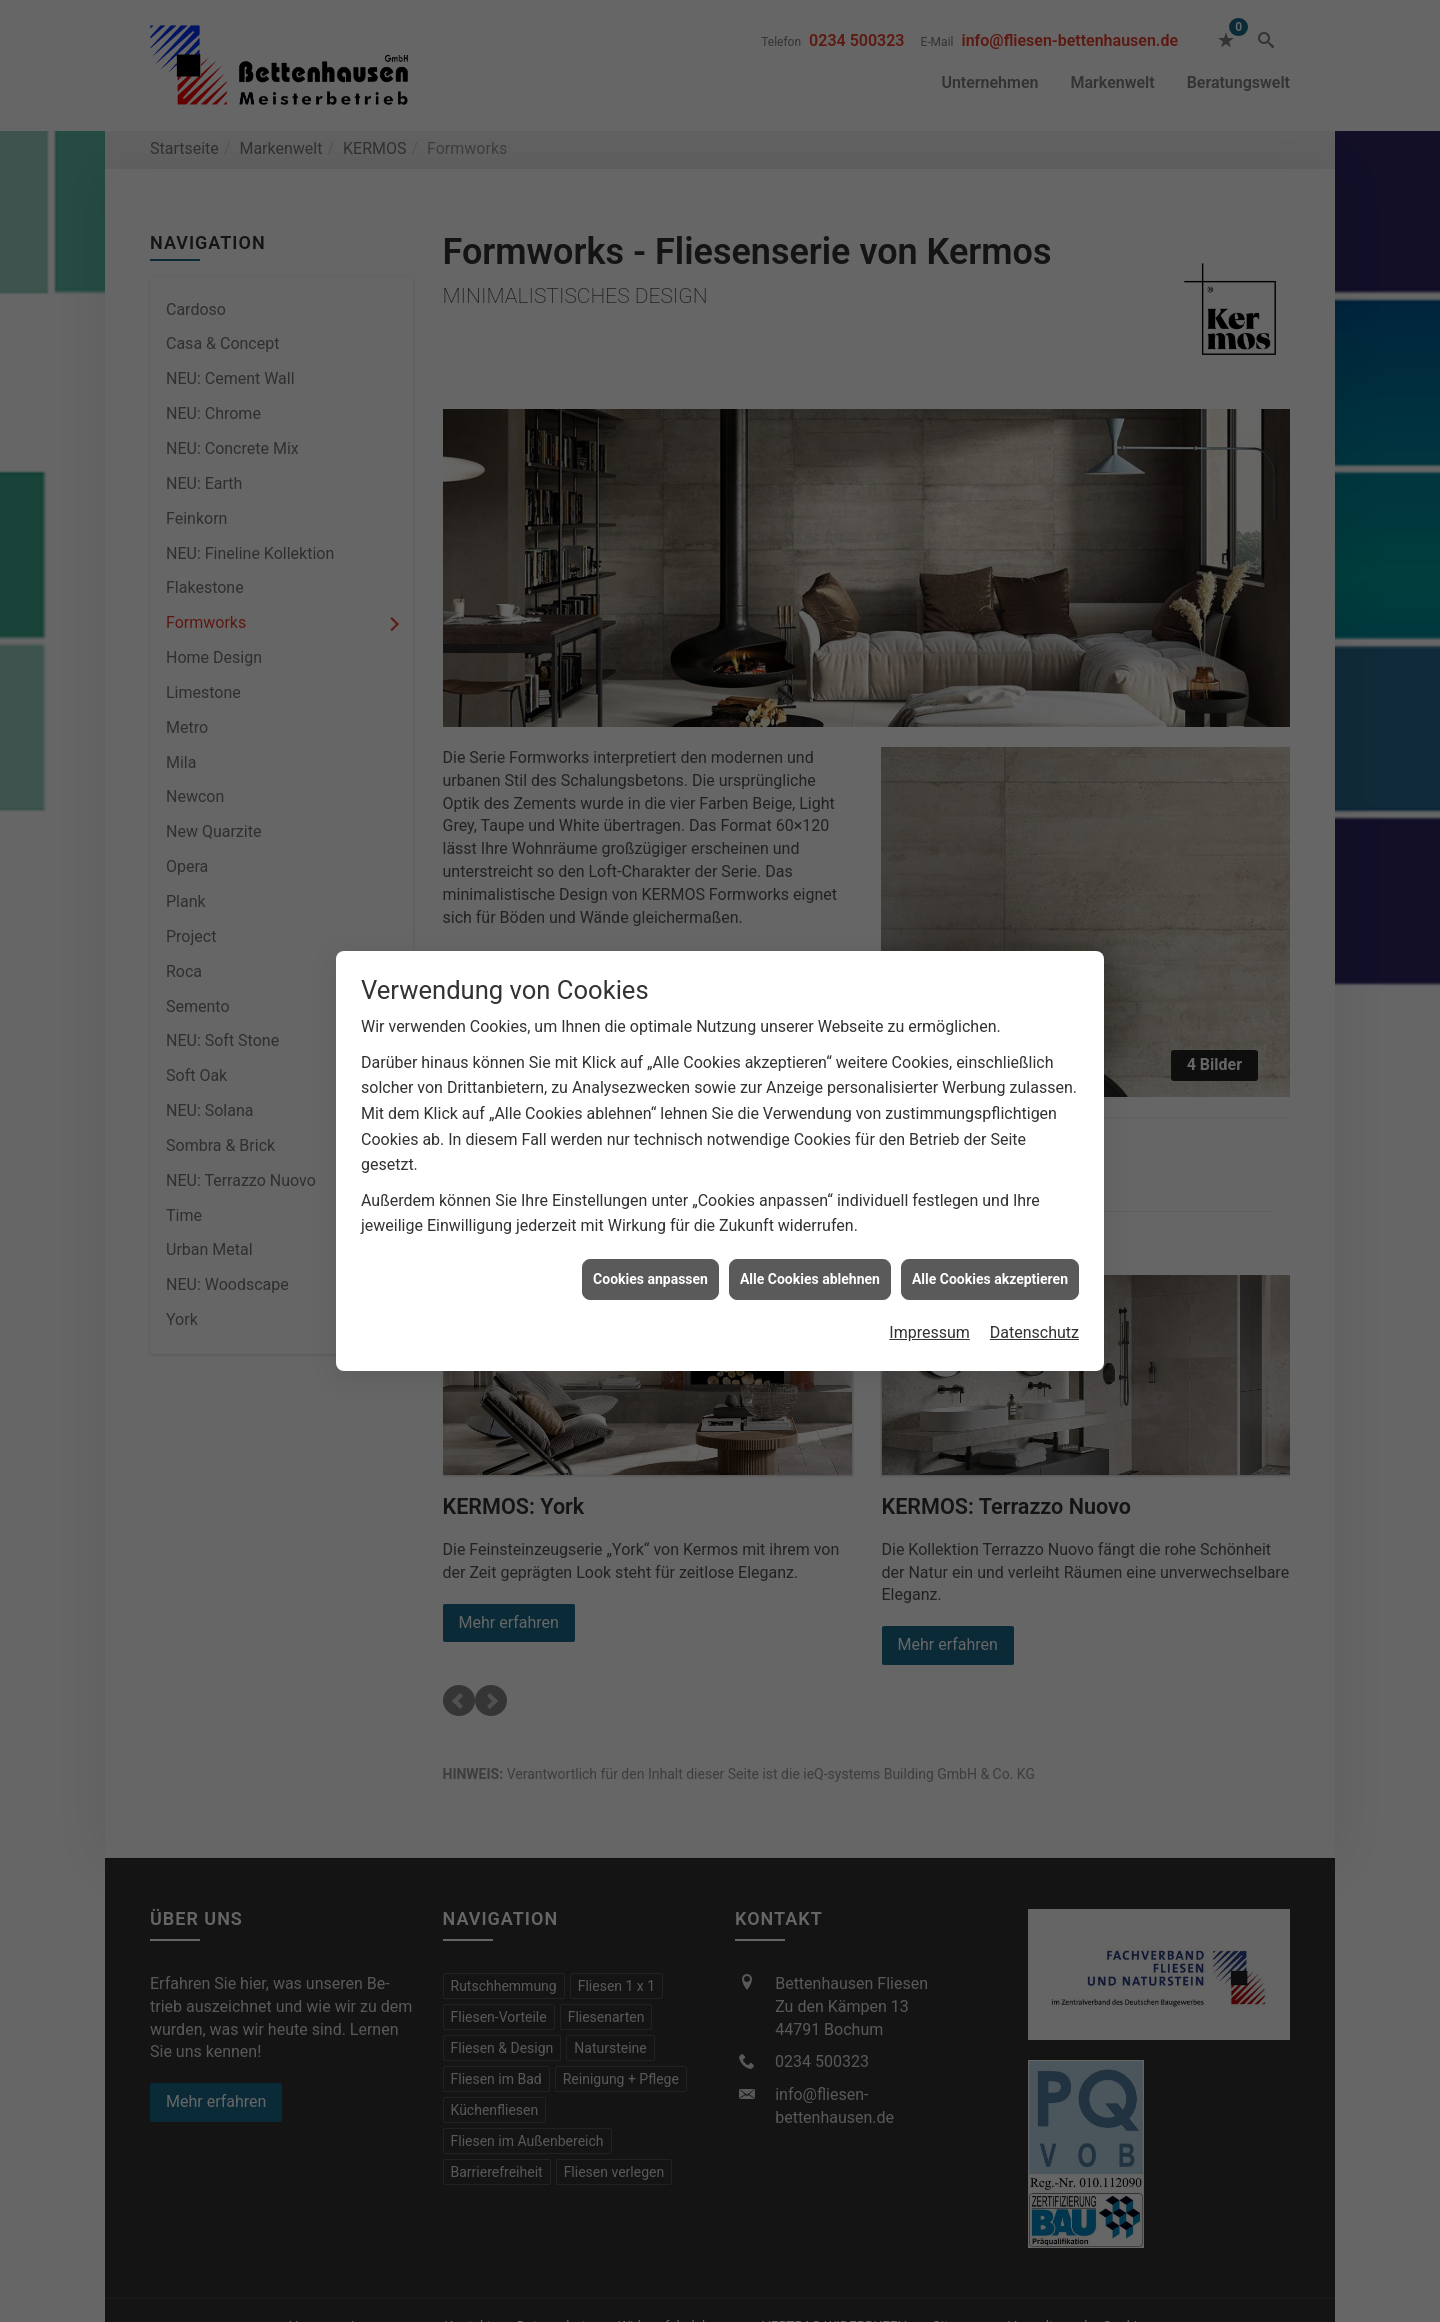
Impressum (929, 1332)
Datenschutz (1034, 1332)
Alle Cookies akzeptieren (990, 1279)
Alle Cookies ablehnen (810, 1279)
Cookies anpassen (650, 1279)
